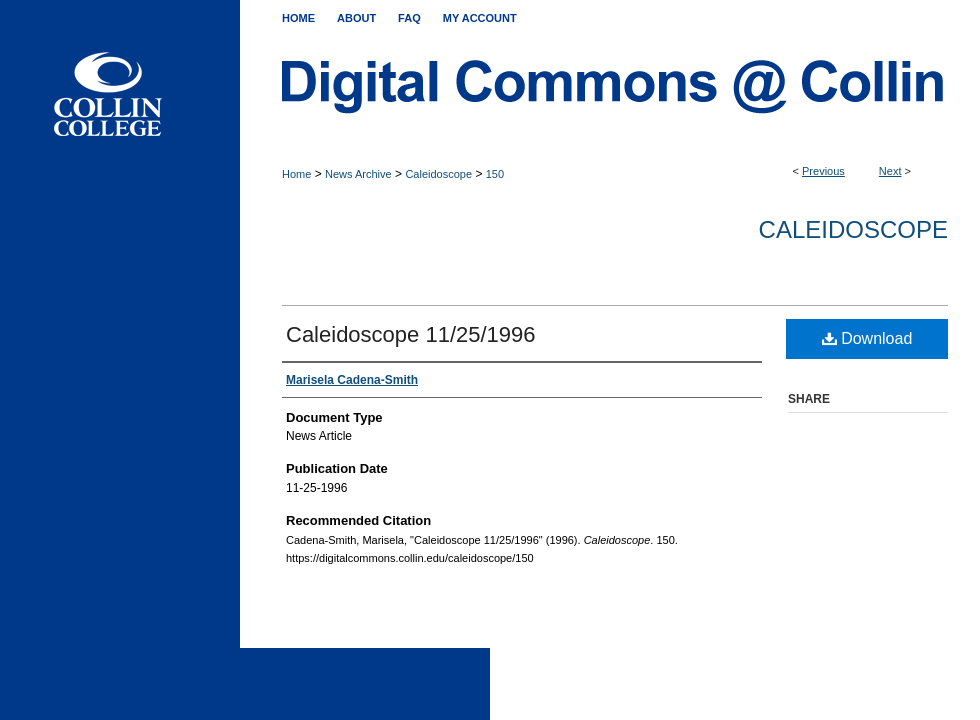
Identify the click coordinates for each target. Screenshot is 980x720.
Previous (823, 171)
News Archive (358, 174)
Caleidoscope (438, 174)
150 (495, 174)
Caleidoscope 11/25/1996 (411, 334)
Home (296, 174)
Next (890, 171)
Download (867, 338)
